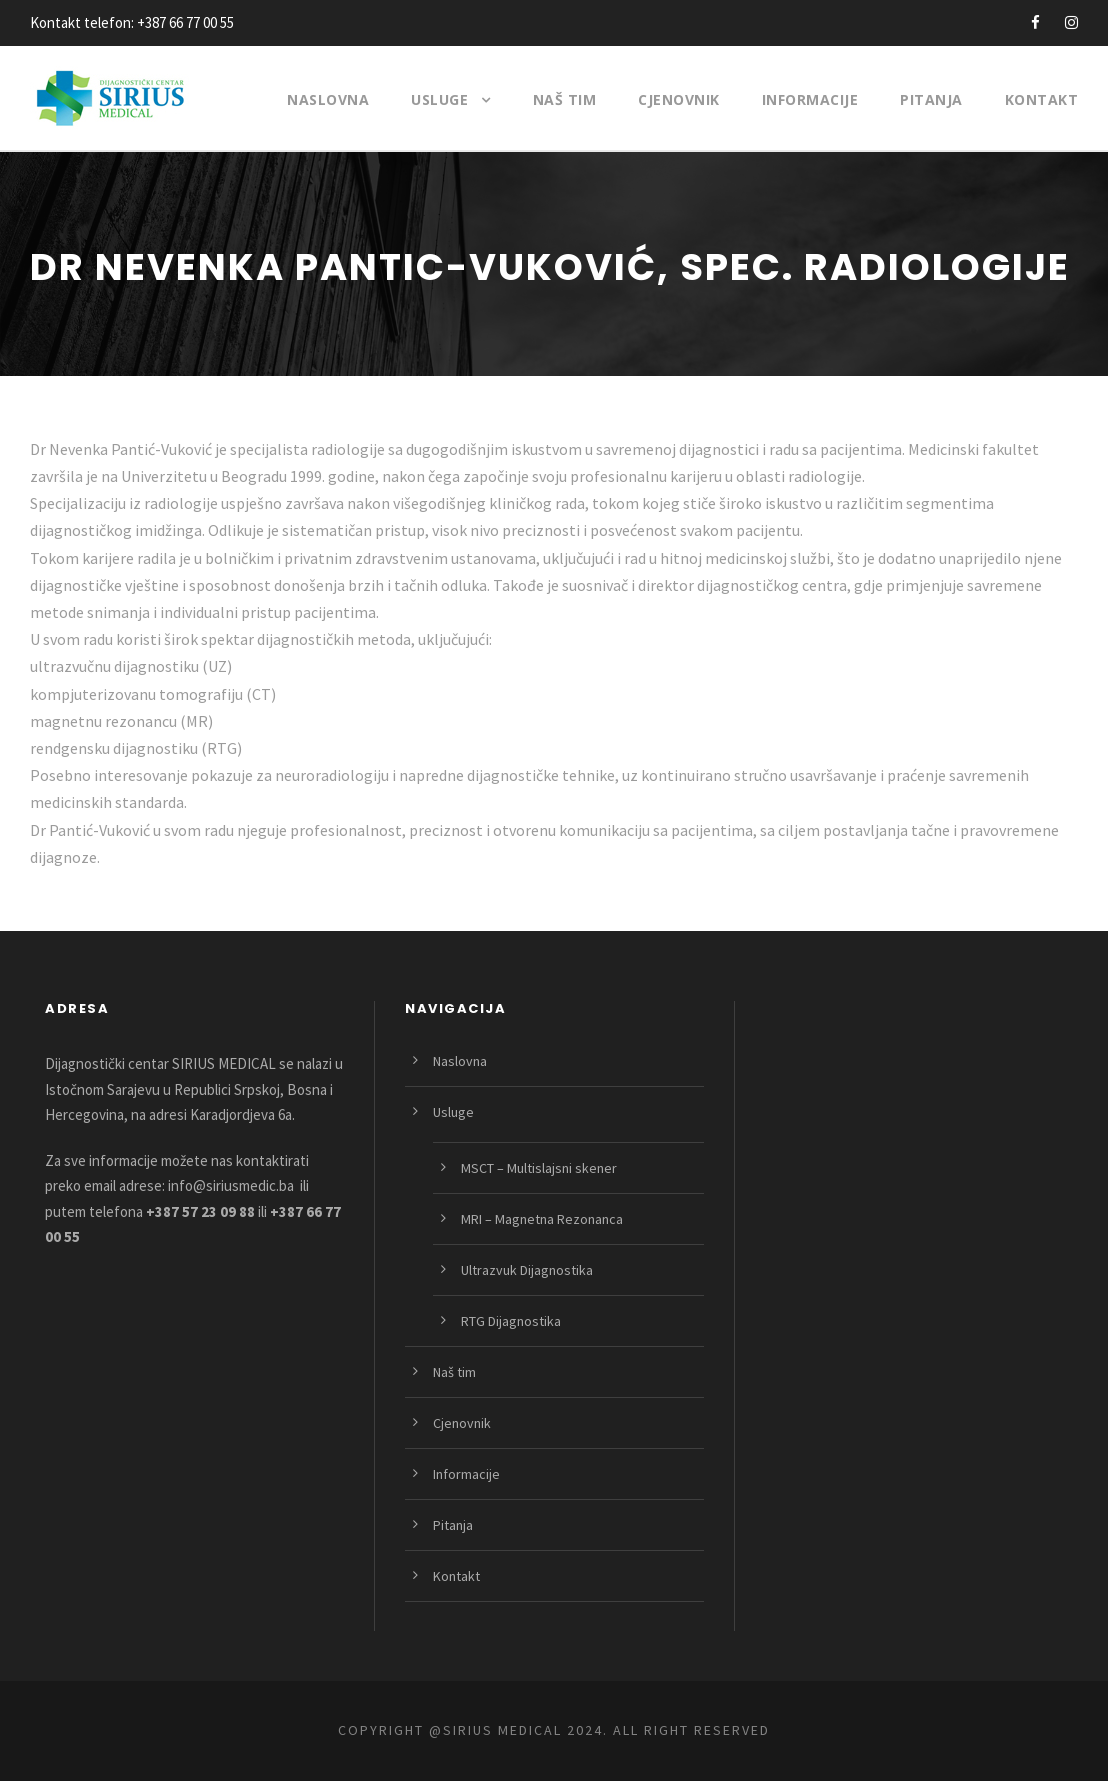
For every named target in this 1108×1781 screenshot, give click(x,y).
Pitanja (931, 99)
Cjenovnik (679, 99)
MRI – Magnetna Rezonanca (542, 1219)
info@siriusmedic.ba (231, 1185)
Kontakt (1042, 99)
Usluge (439, 99)
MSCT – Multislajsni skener (539, 1168)
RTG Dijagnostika (511, 1321)
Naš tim (565, 99)
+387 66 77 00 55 (185, 22)
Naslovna (328, 99)
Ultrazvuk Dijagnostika (527, 1270)
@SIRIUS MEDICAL (495, 1730)
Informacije (810, 99)
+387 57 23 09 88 (200, 1211)
